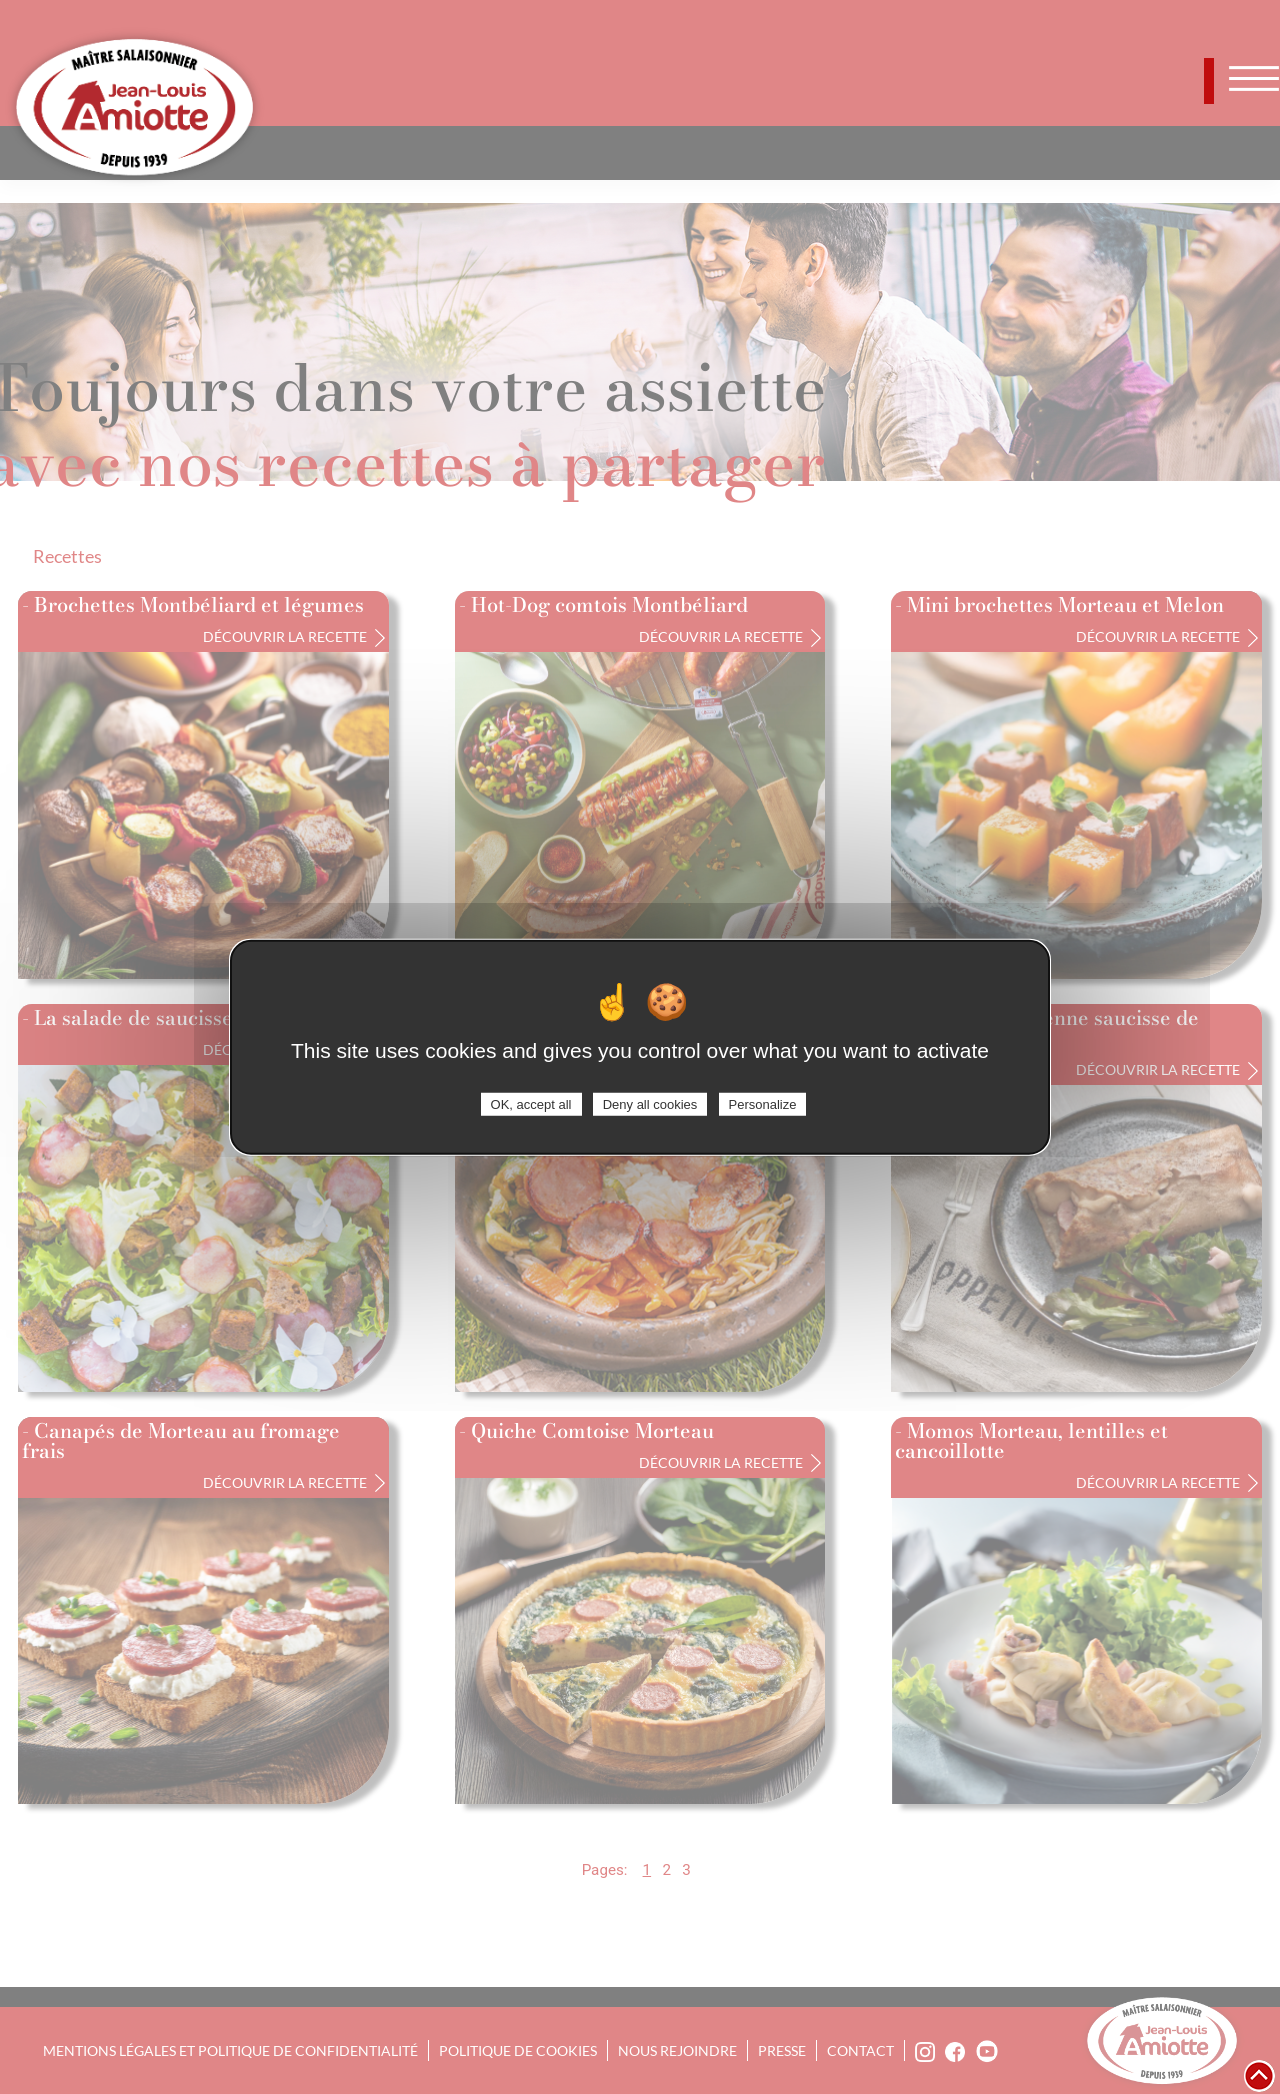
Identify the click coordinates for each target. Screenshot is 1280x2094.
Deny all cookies (650, 1103)
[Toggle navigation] (1254, 78)
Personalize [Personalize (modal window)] (763, 1103)
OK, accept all (531, 1103)
